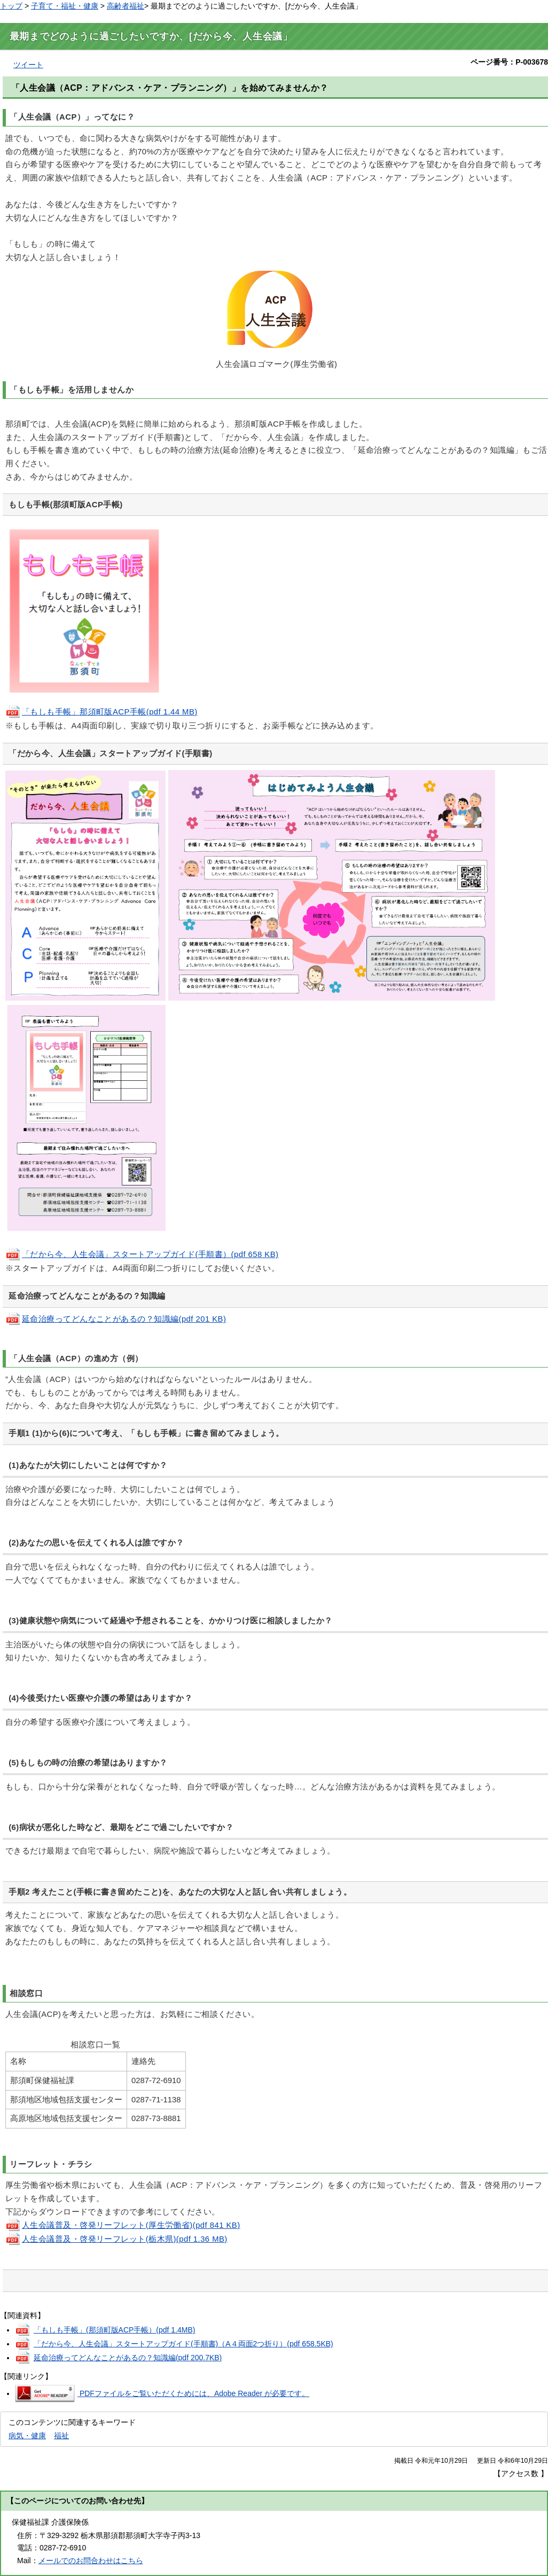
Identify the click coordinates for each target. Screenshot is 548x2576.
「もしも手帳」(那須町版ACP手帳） (114, 2330)
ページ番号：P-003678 (509, 62)
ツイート (28, 64)
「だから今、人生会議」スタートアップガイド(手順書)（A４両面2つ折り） (183, 2343)
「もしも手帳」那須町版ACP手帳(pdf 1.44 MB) (101, 712)
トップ (11, 6)
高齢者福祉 (125, 6)
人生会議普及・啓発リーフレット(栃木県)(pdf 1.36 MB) (116, 2239)
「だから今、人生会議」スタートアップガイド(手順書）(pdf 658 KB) (141, 1254)
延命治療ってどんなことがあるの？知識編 (128, 2357)
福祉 (61, 2435)
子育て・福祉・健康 (64, 6)
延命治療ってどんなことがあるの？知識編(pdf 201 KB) (115, 1319)
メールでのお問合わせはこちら (90, 2560)
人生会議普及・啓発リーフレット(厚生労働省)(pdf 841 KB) (122, 2225)
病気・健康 (27, 2435)
